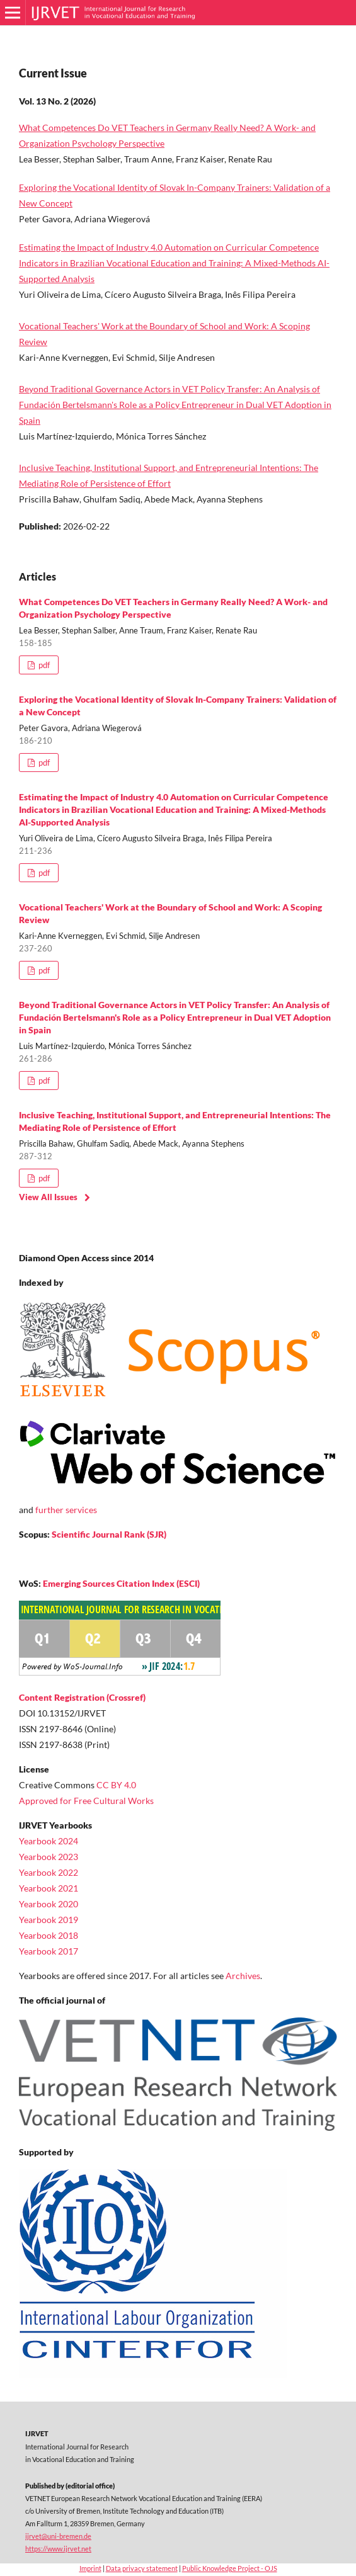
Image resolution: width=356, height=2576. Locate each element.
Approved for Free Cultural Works (86, 1800)
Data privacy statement (142, 2568)
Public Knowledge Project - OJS (229, 2568)
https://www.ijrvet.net (58, 2549)
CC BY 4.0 (116, 1784)
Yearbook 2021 (48, 1888)
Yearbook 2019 (48, 1919)
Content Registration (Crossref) (82, 1697)
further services (66, 1509)
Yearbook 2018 (48, 1935)
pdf (43, 665)
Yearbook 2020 (48, 1903)
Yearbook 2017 (48, 1951)
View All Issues (48, 1197)
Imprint (90, 2568)
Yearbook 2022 (48, 1872)
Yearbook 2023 (48, 1856)
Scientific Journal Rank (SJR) (109, 1534)
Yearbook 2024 (48, 1841)
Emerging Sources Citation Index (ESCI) (121, 1583)
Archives (243, 1975)
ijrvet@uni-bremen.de (58, 2536)
